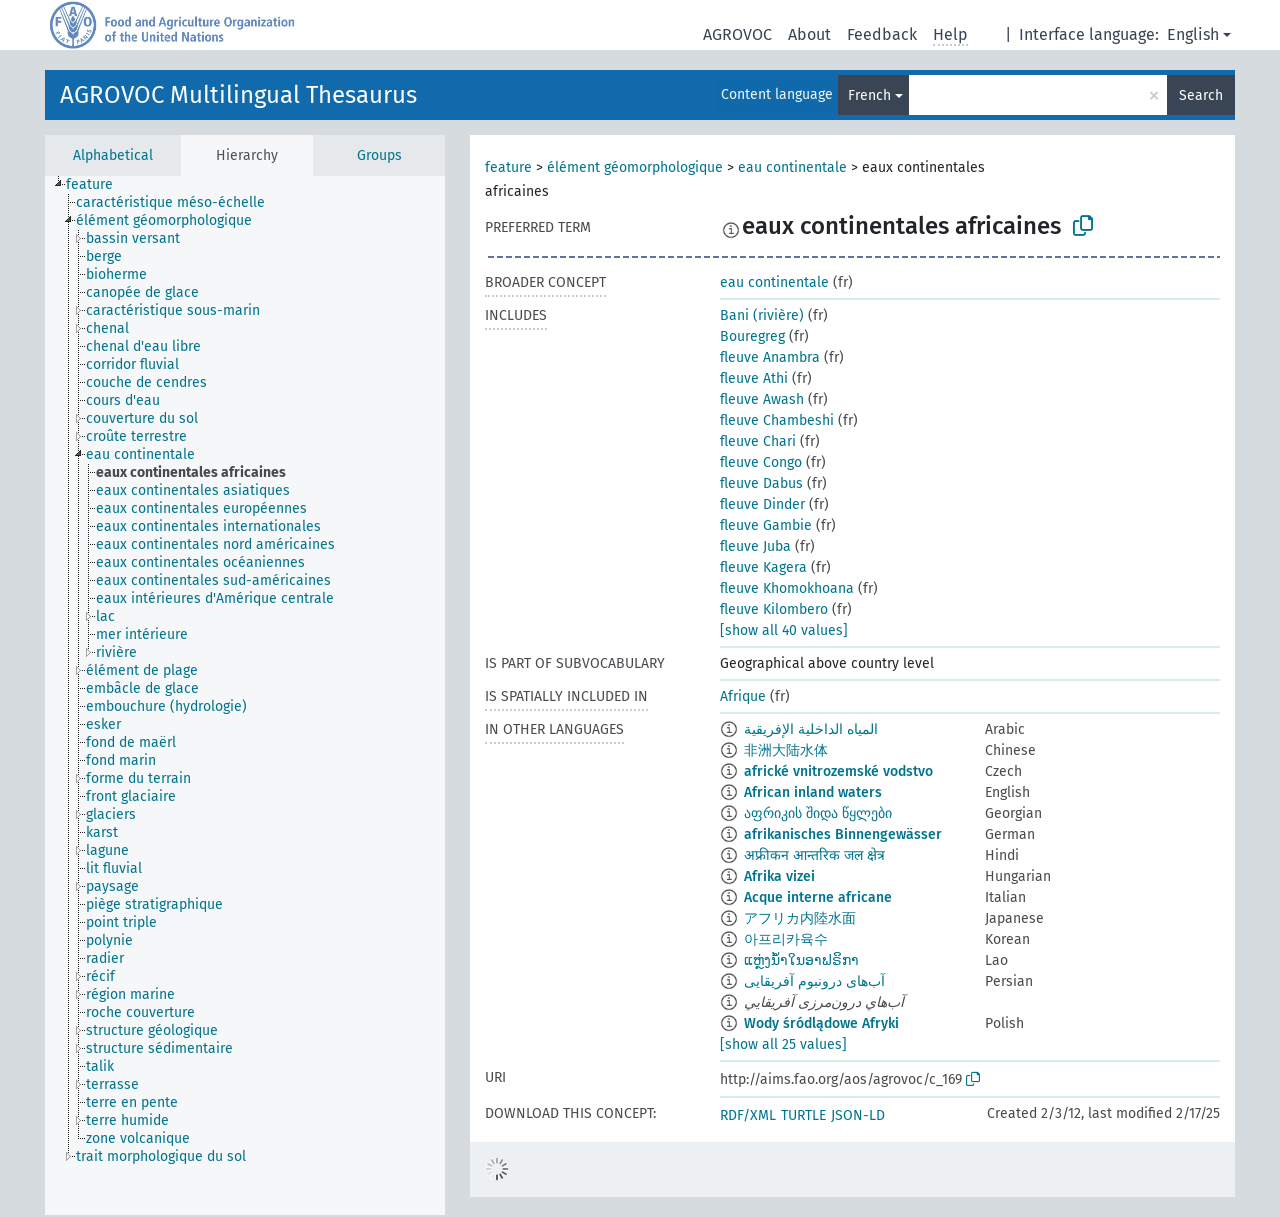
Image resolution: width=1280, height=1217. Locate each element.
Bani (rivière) (762, 315)
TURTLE (803, 1115)
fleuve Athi (754, 378)
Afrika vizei (779, 876)
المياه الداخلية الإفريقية (811, 729)
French (869, 95)
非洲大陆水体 (786, 750)
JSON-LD (858, 1115)
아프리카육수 (786, 939)
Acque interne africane (818, 897)
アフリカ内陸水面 (800, 918)
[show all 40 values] (784, 630)
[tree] (245, 695)
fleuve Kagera (763, 567)
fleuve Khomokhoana (787, 588)
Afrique (743, 696)
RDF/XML (748, 1115)
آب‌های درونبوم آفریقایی (814, 981)
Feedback (882, 34)
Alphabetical (113, 155)
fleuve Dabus (761, 483)
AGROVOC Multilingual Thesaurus (238, 95)
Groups (379, 155)
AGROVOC (737, 34)
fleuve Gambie (766, 525)
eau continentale (792, 167)
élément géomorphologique (635, 167)
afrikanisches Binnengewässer (843, 834)
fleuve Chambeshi (777, 420)
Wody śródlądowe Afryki (821, 1023)
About (809, 34)
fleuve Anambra (770, 357)
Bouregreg (752, 336)
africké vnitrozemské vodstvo (838, 771)
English (1193, 34)
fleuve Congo (761, 462)
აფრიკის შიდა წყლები (818, 813)
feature (508, 167)
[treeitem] (98, 185)
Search (1201, 95)
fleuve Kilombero (774, 609)
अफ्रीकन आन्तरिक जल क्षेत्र (814, 855)
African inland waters (813, 792)
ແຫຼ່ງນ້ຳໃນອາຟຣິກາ (801, 960)
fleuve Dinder (762, 504)
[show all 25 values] (783, 1044)
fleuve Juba (755, 546)
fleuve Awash (762, 399)
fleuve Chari (758, 441)
